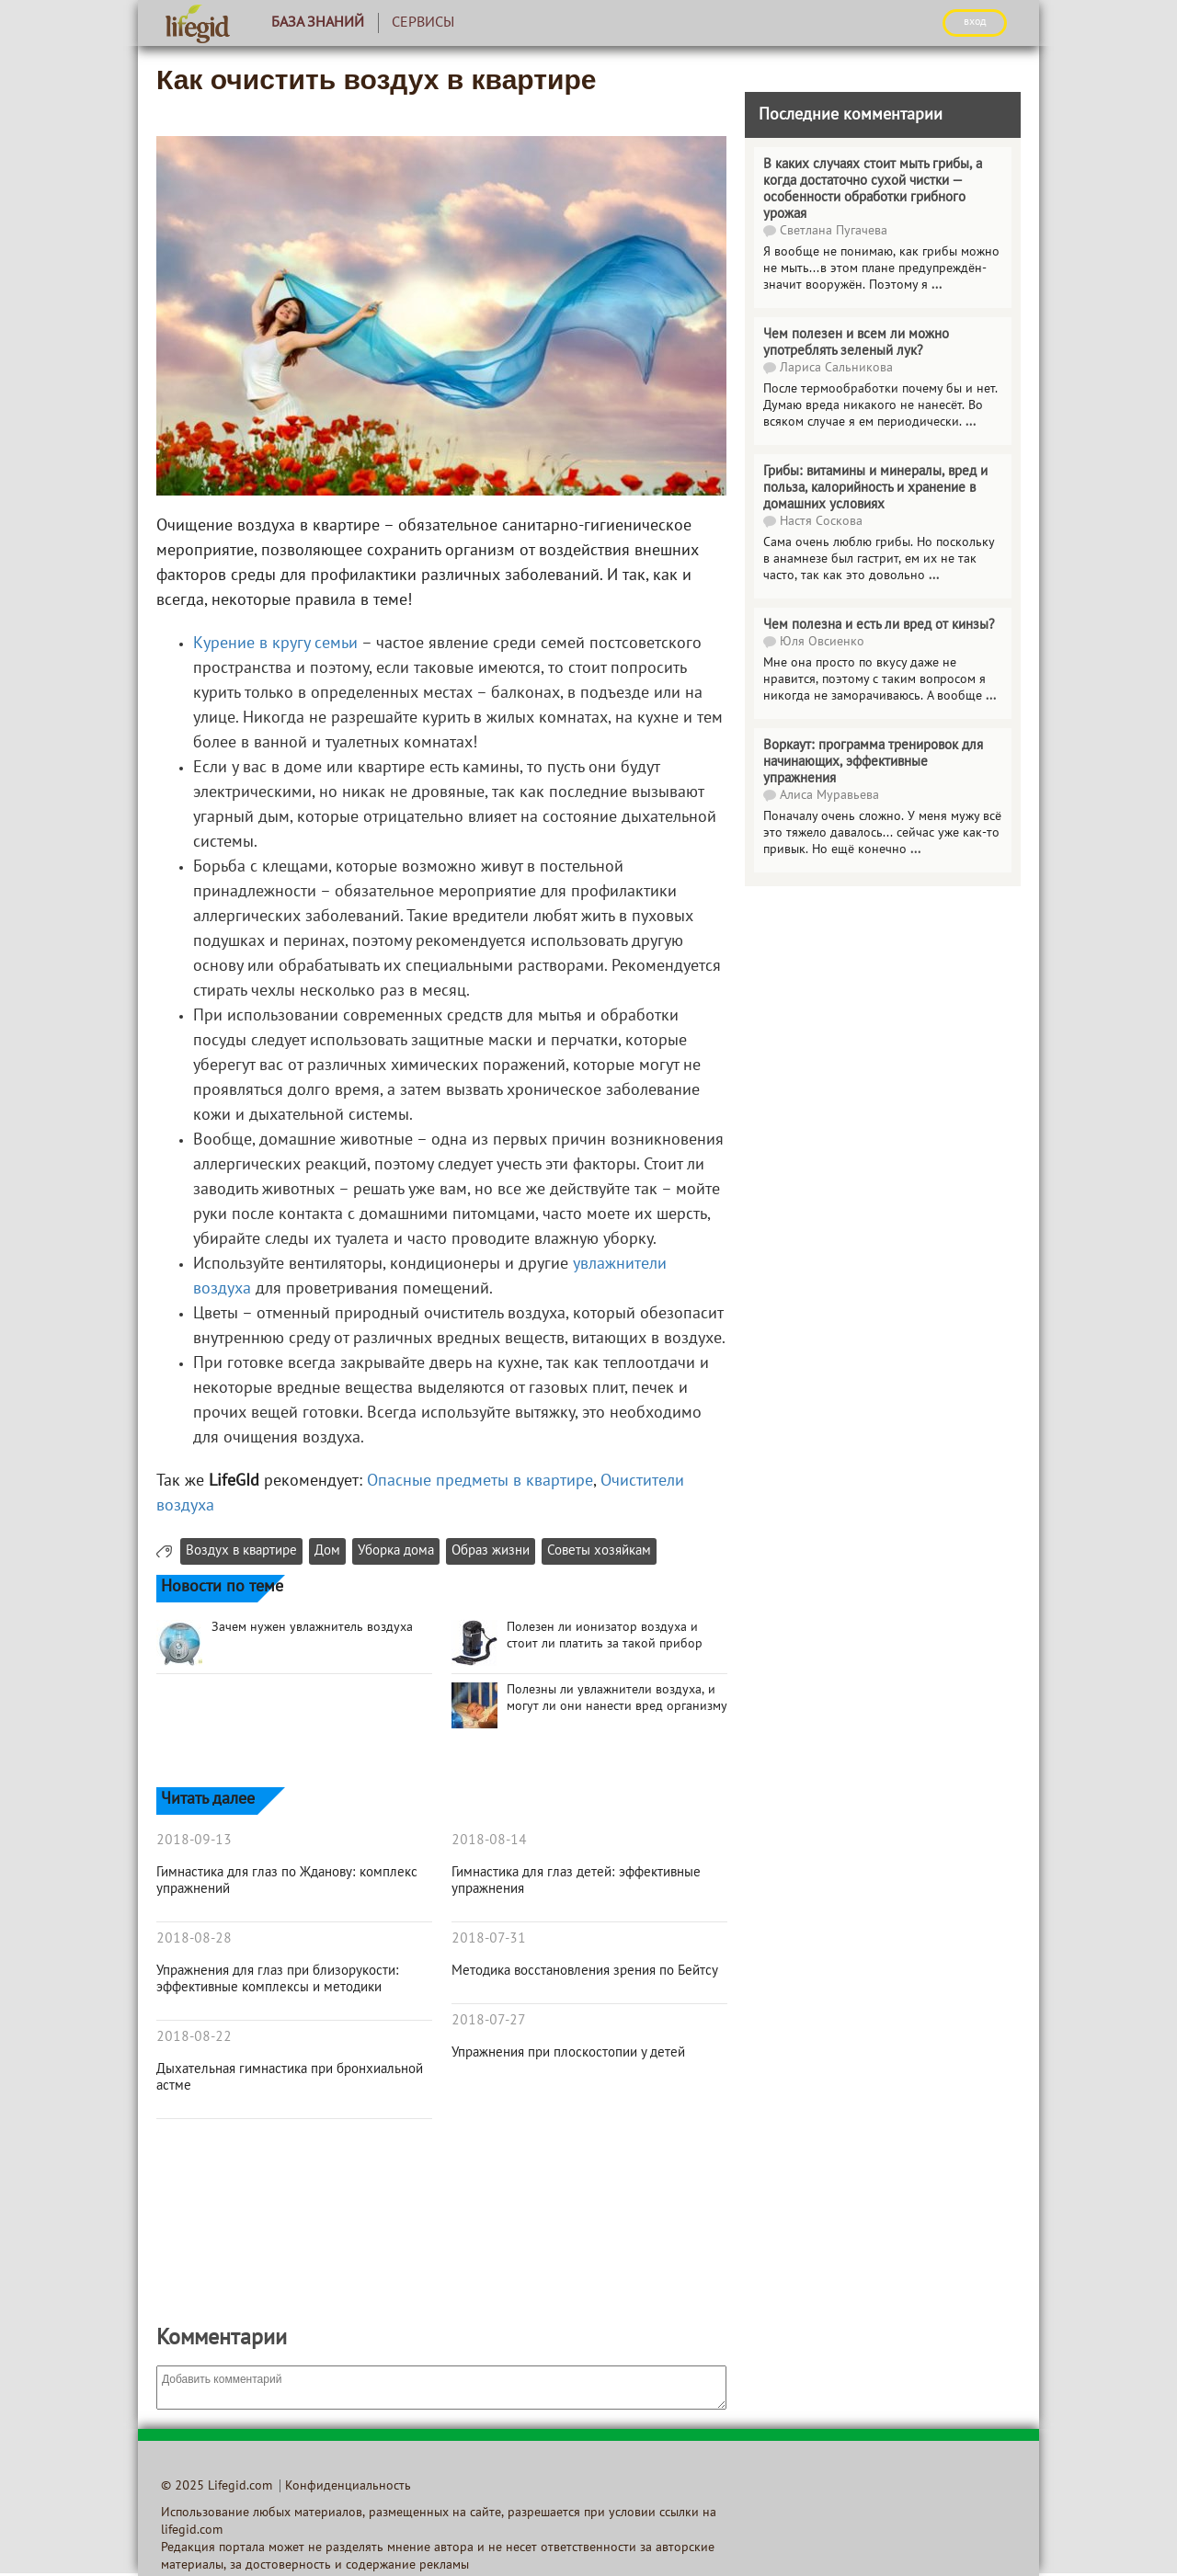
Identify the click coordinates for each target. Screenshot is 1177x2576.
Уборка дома (396, 1551)
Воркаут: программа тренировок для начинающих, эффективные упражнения (873, 762)
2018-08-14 (489, 1840)
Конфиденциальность (348, 2486)
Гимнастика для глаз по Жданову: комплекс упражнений (286, 1881)
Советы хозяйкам (599, 1551)
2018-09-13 (194, 1840)
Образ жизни (490, 1551)
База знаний (317, 23)
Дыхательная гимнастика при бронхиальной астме (289, 2077)
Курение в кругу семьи (275, 644)
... (936, 285)
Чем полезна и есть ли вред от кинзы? (879, 625)
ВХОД (975, 22)
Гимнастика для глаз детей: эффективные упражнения (576, 1881)
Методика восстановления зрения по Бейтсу (584, 1971)
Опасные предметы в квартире (480, 1481)
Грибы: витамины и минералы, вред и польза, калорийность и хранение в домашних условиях (875, 488)
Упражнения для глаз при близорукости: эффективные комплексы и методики (277, 1979)
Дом (327, 1551)
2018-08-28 (194, 1938)
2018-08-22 (194, 2037)
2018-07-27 (488, 2020)
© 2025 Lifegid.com (216, 2486)
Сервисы (423, 23)
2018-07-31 (488, 1938)
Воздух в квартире (241, 1551)
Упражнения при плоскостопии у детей (568, 2052)
